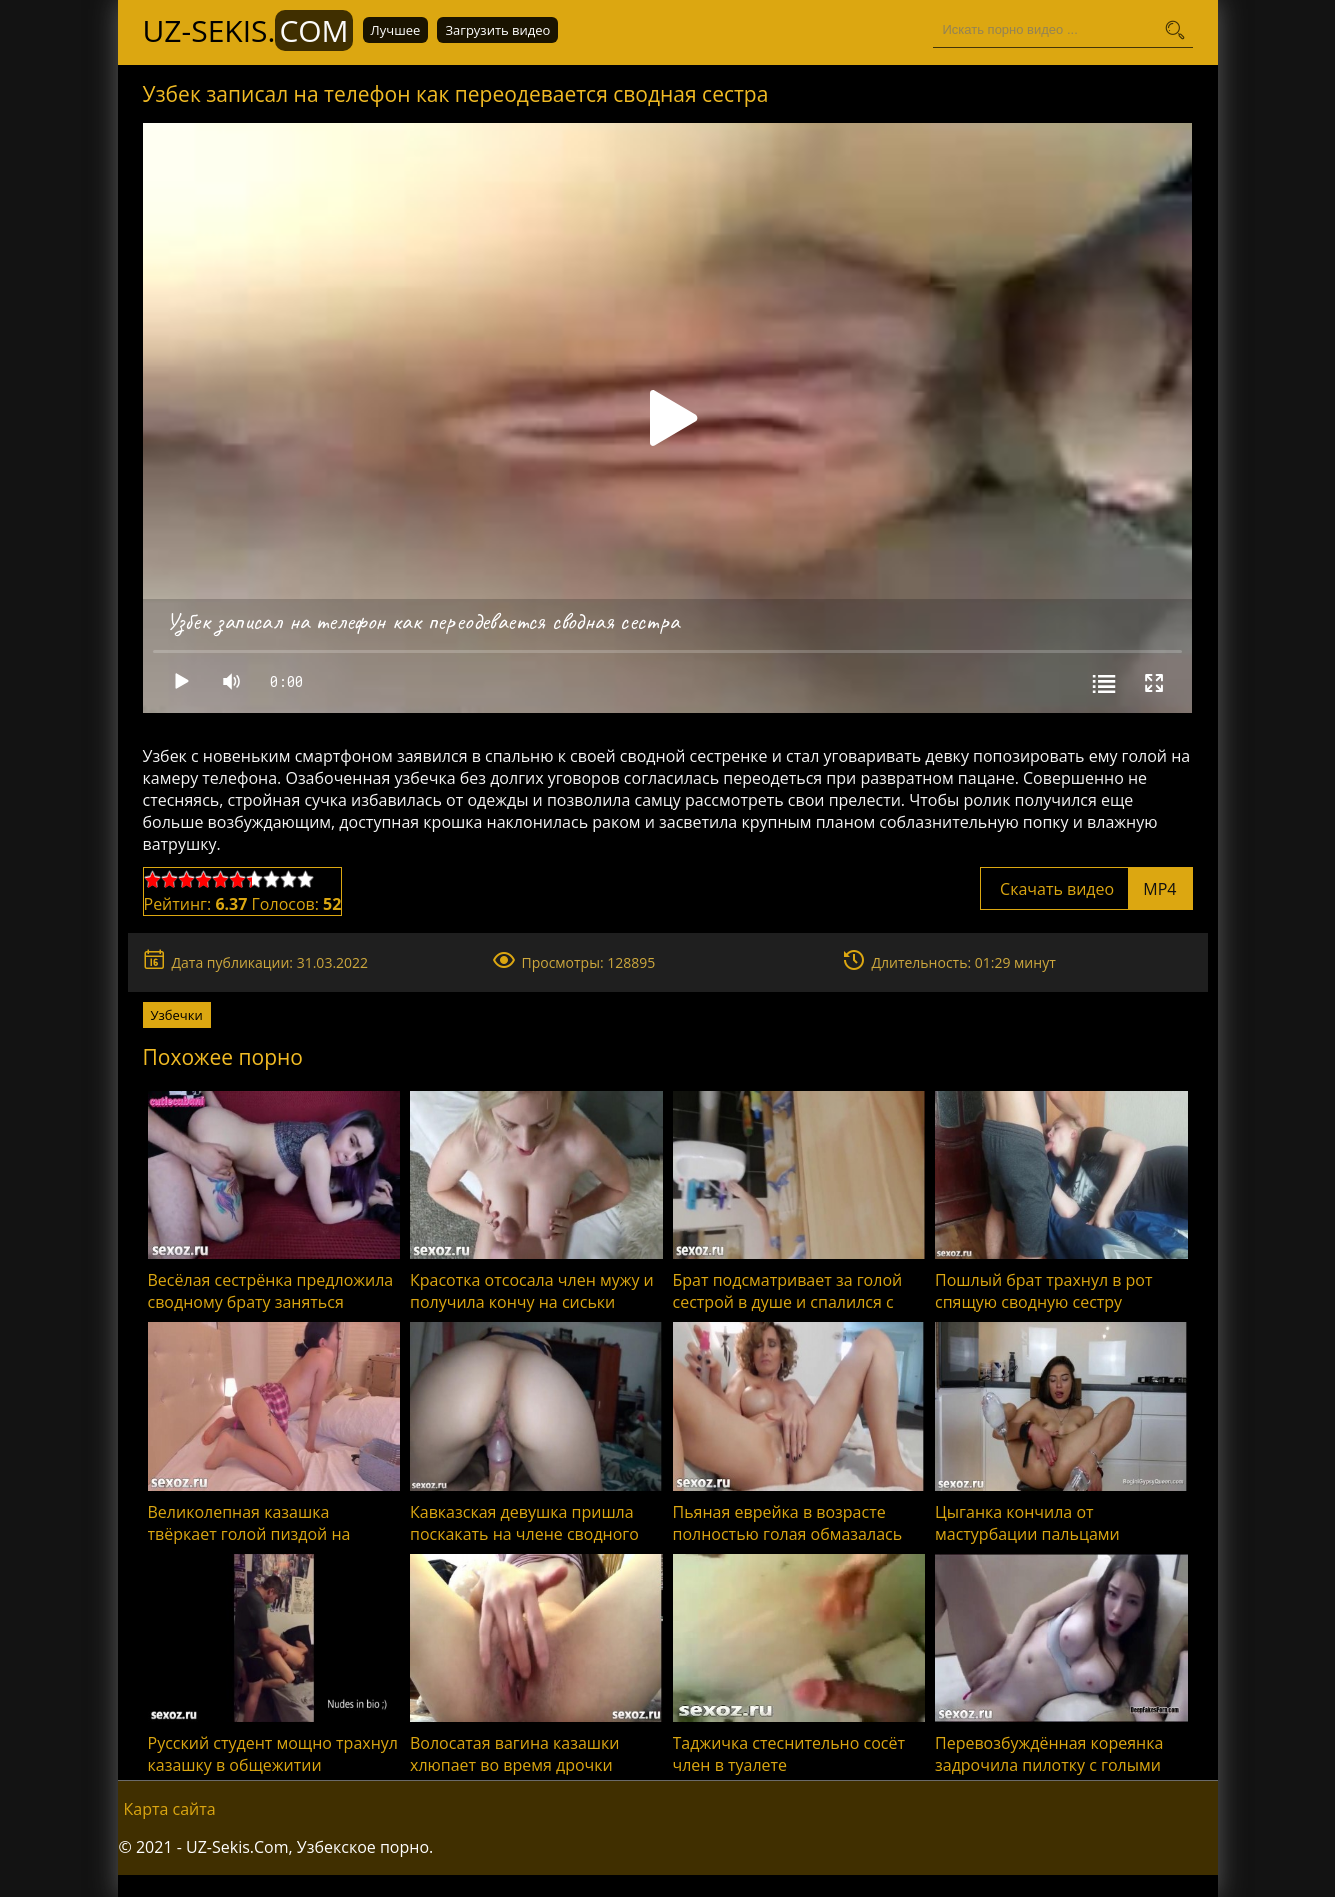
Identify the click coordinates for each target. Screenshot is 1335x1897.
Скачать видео (1086, 889)
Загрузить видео (497, 30)
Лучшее (396, 30)
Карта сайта (170, 1809)
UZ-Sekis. (248, 30)
